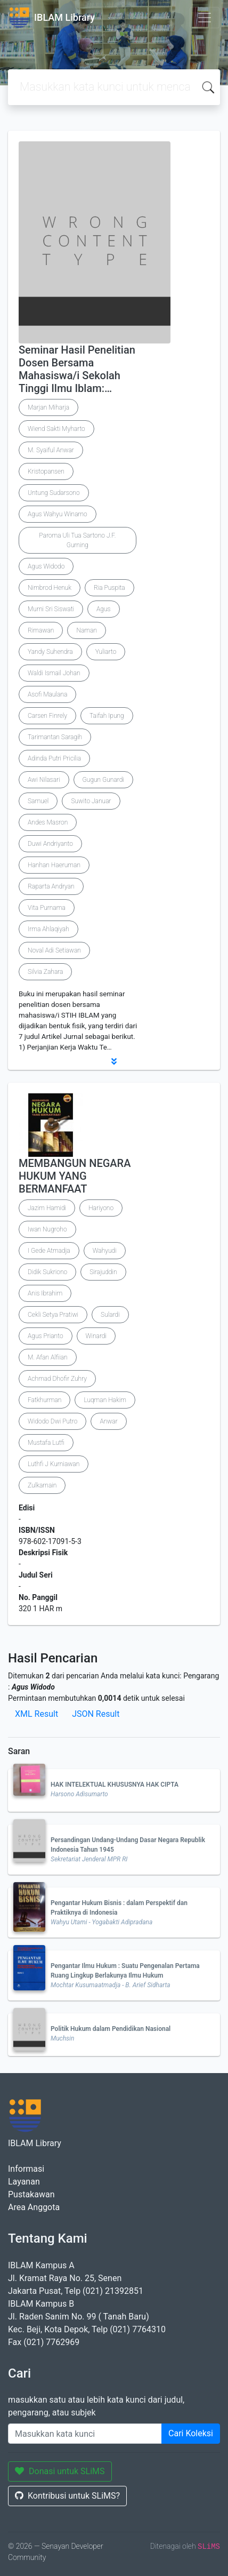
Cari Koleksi (190, 2433)
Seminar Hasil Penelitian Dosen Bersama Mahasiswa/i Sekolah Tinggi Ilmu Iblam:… (77, 369)
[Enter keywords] (85, 2433)
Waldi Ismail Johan (54, 673)
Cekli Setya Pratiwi (53, 1314)
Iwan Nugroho (47, 1229)
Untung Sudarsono (54, 493)
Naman (86, 630)
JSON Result (95, 1714)
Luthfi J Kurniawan (53, 1464)
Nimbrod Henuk (49, 587)
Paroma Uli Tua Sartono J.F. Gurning (77, 540)
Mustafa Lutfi (46, 1442)
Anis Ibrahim (45, 1293)
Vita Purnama (47, 907)
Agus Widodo (46, 566)
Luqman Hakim (105, 1400)
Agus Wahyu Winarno (57, 514)
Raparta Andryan (51, 886)
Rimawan (41, 630)
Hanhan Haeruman (54, 865)
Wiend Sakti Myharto (56, 429)
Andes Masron (48, 822)
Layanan (24, 2182)
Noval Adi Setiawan (54, 950)
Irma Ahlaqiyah (48, 929)
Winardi (96, 1336)
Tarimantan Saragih (55, 737)
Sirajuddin (103, 1272)
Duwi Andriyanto (50, 843)
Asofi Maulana (47, 694)
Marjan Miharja (48, 407)
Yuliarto (106, 651)
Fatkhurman (44, 1400)
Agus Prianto (45, 1336)
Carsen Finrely (47, 715)
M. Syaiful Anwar (51, 450)
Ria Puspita (109, 587)
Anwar (108, 1421)
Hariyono (100, 1208)
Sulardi (110, 1314)
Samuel (38, 801)
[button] (114, 1061)
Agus (103, 609)
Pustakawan (31, 2194)
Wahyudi (105, 1250)
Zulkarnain (42, 1485)
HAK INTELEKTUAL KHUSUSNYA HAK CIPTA (114, 1784)
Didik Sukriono (47, 1272)
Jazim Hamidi (47, 1208)
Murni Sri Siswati (51, 609)
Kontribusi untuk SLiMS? (67, 2496)
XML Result (36, 1714)
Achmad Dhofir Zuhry (57, 1378)
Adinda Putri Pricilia (54, 758)
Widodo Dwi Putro (52, 1421)
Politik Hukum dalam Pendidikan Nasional (110, 2029)
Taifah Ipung (106, 715)
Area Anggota (34, 2207)
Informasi (26, 2169)
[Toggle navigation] (204, 17)
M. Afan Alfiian (48, 1357)
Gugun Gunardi (103, 779)
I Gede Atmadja (49, 1250)
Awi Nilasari (44, 779)
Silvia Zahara (45, 971)
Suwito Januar (91, 801)
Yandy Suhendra (50, 651)
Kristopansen (46, 471)
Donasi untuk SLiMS (60, 2471)
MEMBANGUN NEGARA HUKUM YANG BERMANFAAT (75, 1176)
